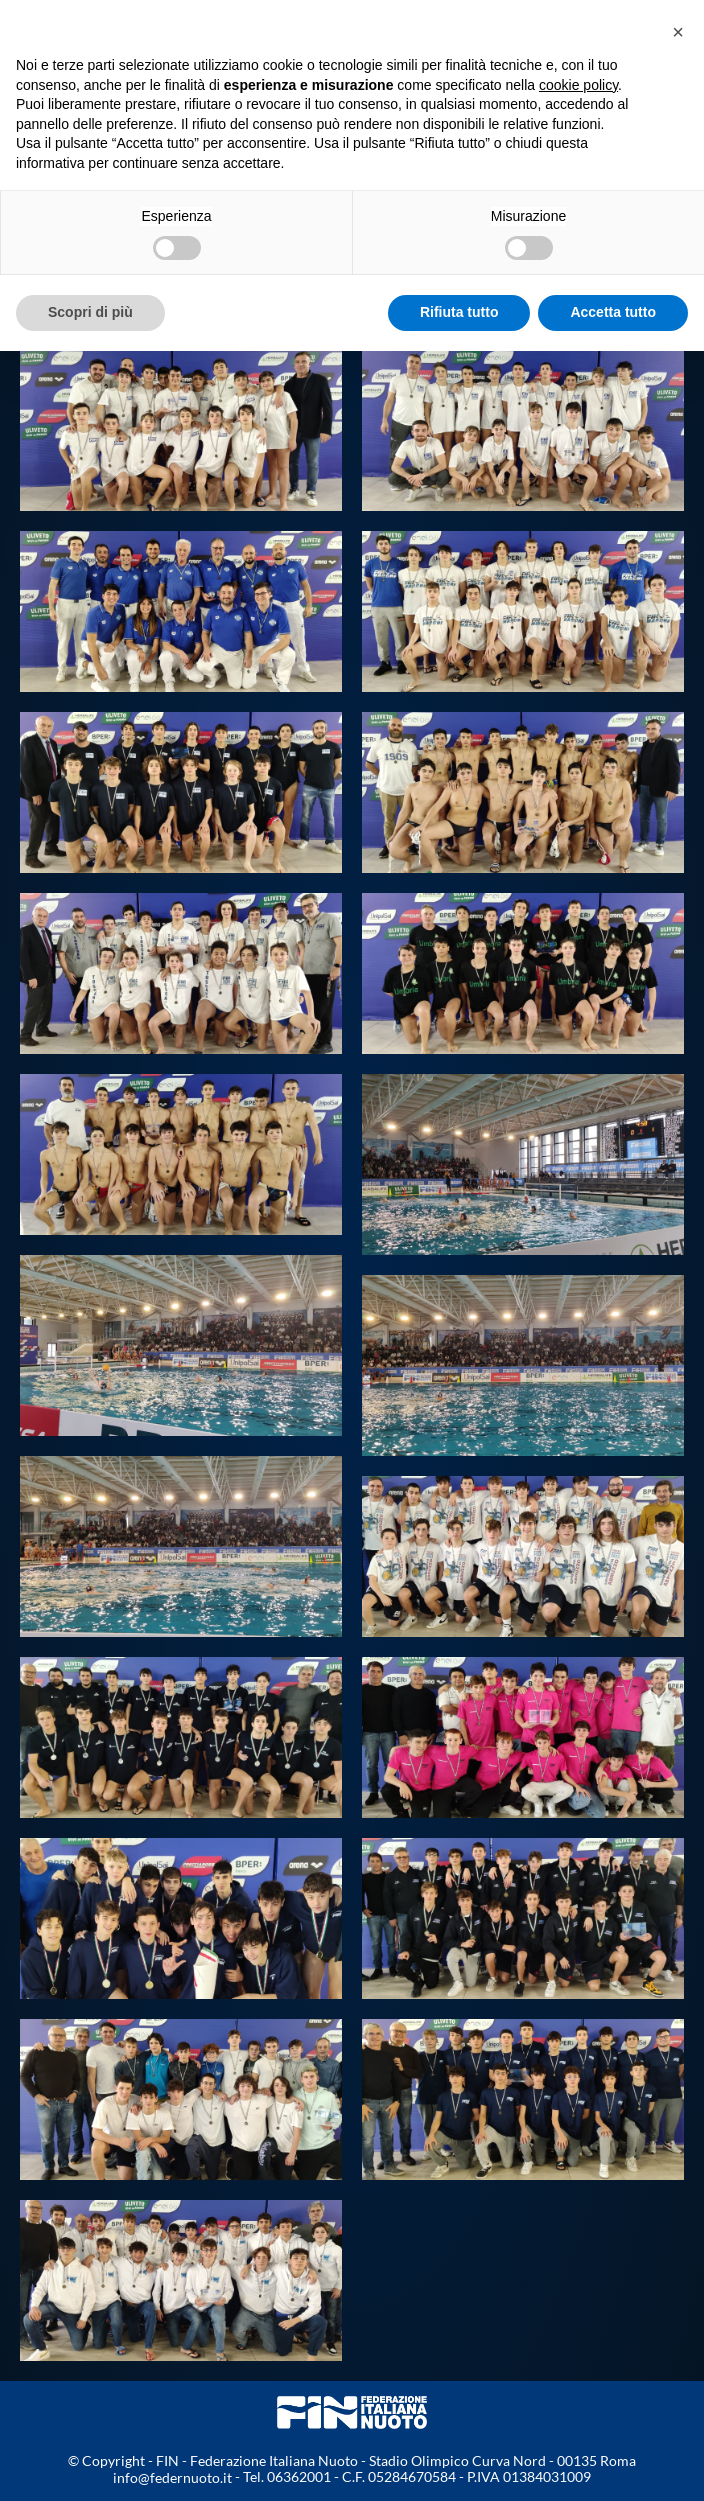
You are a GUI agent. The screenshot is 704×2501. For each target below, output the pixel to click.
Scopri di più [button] (90, 312)
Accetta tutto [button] (613, 312)
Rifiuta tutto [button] (459, 312)
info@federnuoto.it (172, 2477)
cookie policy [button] (578, 85)
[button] (678, 32)
